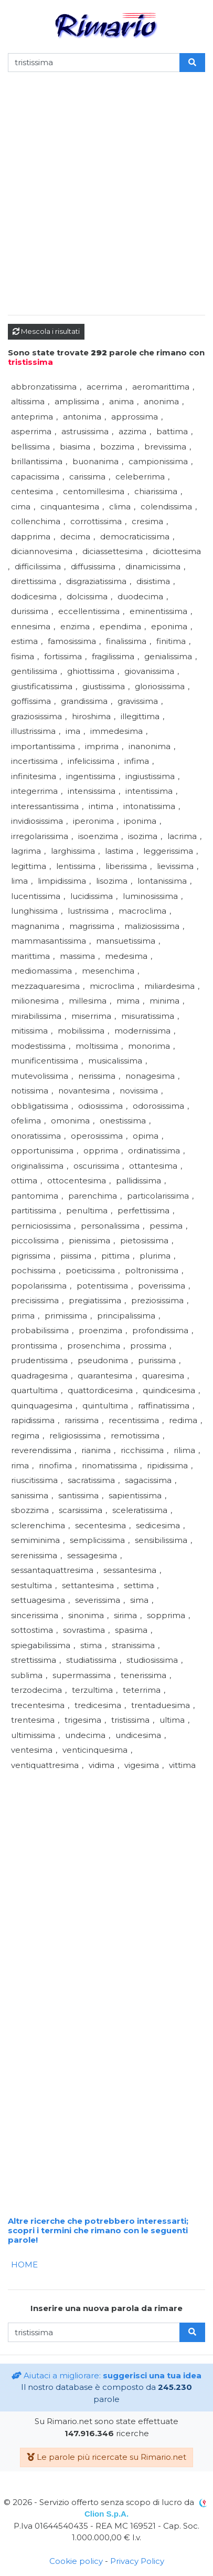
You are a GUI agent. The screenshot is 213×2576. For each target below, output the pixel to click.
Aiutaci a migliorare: (106, 2375)
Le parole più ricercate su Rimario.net (106, 2457)
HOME (24, 2265)
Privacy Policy (137, 2561)
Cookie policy (76, 2561)
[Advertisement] (106, 199)
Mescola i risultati (46, 331)
